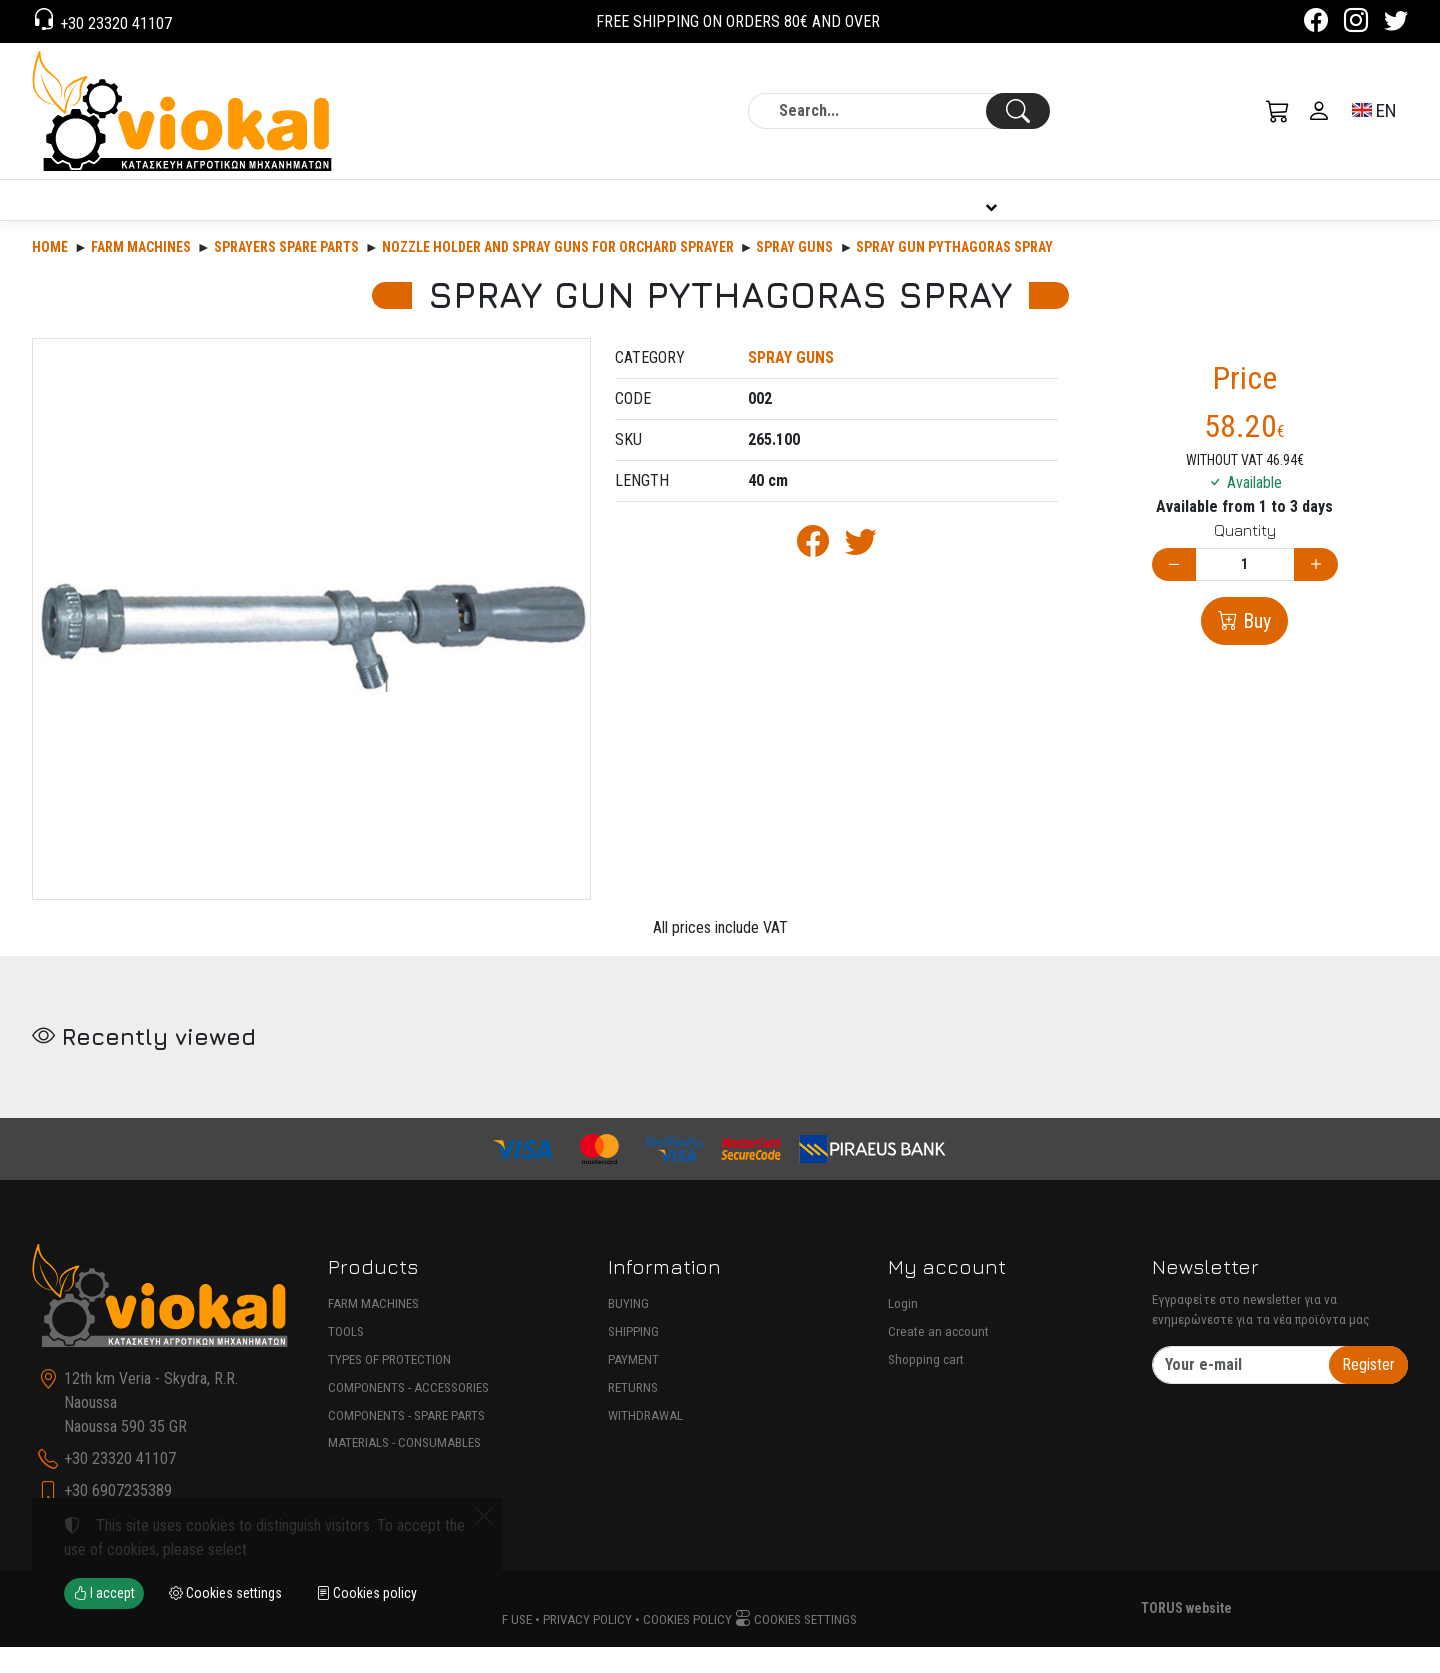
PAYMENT (633, 1385)
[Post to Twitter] (861, 573)
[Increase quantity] (1316, 590)
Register (1368, 1390)
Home (50, 273)
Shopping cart (926, 1385)
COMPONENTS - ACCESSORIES (408, 1413)
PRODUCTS (163, 212)
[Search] (899, 111)
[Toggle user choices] (1319, 111)
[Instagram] (1356, 23)
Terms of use (493, 1645)
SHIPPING (633, 1357)
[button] (1278, 111)
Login (903, 1329)
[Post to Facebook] (813, 573)
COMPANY (629, 213)
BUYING (628, 1329)
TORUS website (1186, 1634)
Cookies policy (687, 1645)
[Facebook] (1316, 23)
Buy (1254, 647)
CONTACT (1342, 213)
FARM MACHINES (373, 1329)
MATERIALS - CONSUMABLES (404, 1468)
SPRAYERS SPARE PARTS (286, 273)
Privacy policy (587, 1645)
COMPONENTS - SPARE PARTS (406, 1441)
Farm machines (141, 273)
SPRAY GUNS (794, 273)
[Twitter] (1396, 23)
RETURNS (633, 1413)
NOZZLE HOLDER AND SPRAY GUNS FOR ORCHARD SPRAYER (558, 273)
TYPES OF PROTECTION (389, 1385)
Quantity (1245, 556)
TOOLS (346, 1357)
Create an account (938, 1357)
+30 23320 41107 (114, 23)
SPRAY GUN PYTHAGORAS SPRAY (954, 273)
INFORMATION (987, 213)
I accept (104, 1593)
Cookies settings (796, 1645)
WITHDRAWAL (645, 1441)
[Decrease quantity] (1174, 590)
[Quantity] (1245, 590)
